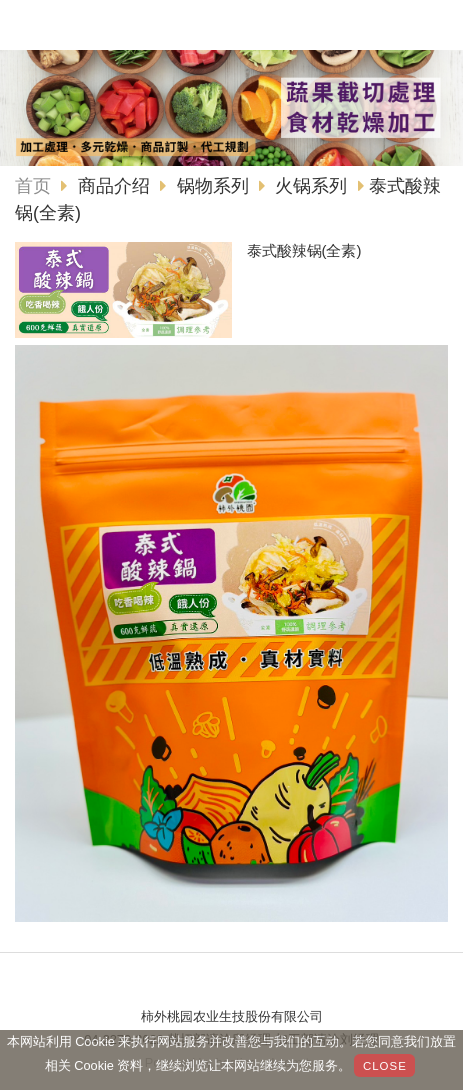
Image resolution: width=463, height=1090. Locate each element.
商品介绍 (116, 186)
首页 (33, 186)
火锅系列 (311, 186)
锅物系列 (213, 186)
